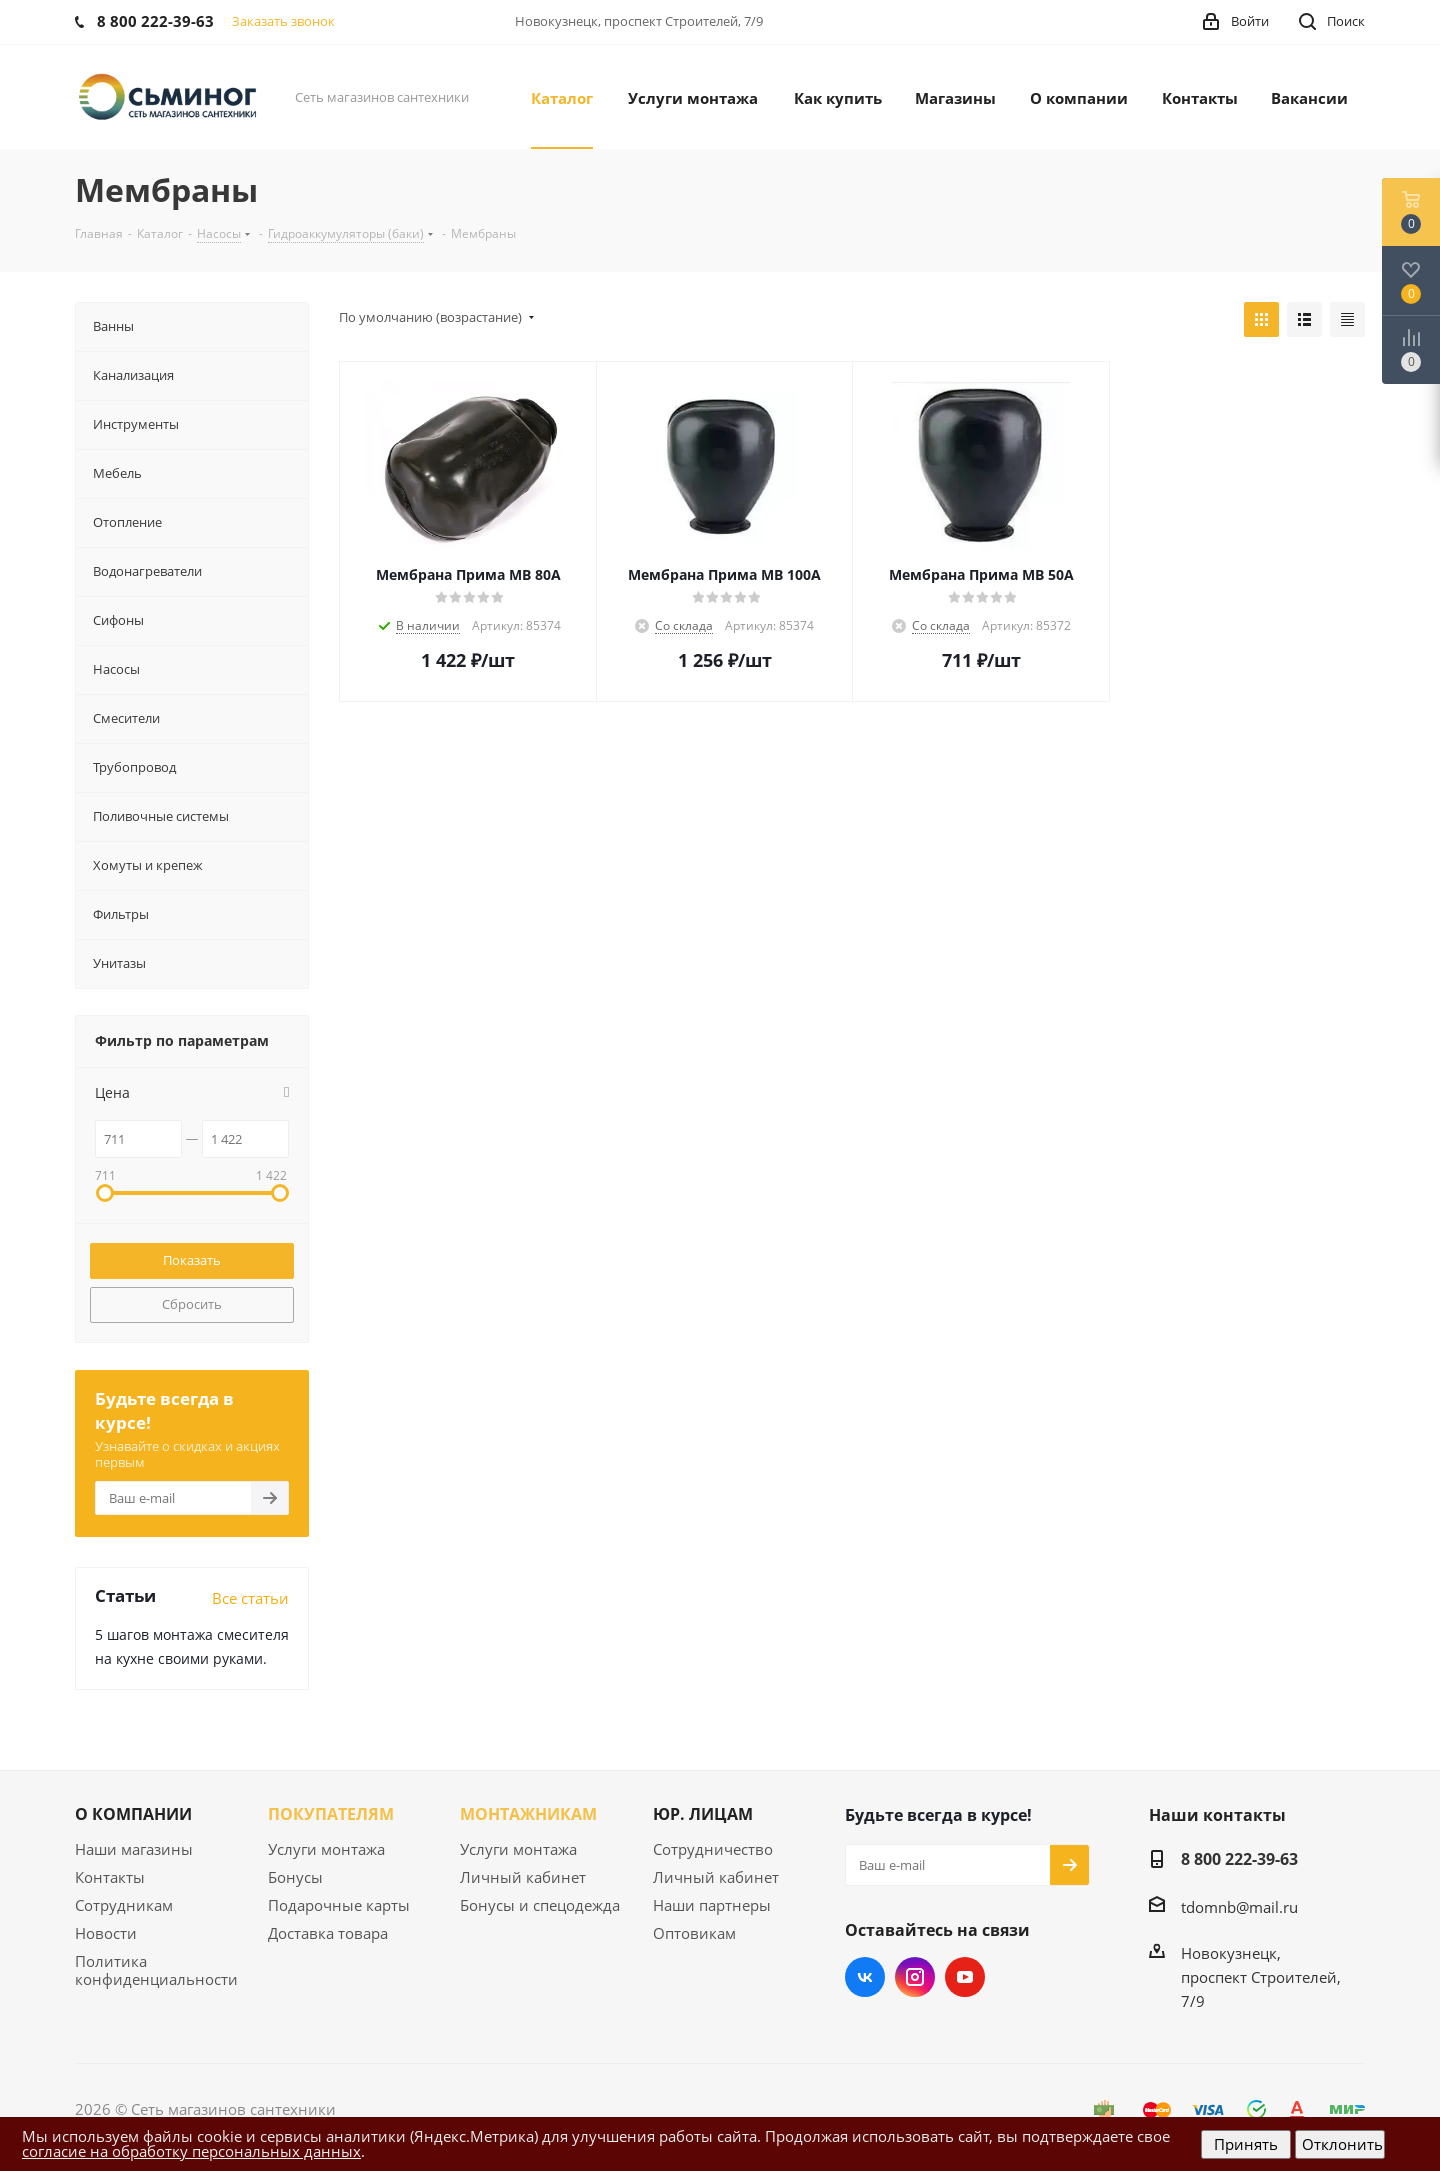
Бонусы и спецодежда (540, 1905)
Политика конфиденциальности (156, 1970)
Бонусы (295, 1877)
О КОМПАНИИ (133, 1814)
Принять (1246, 2144)
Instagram (915, 1977)
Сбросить (192, 1304)
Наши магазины (134, 1849)
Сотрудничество (713, 1849)
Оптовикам (694, 1933)
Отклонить (1342, 2144)
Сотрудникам (124, 1905)
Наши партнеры (712, 1905)
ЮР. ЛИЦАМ (703, 1814)
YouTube (965, 1977)
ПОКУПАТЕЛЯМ (331, 1814)
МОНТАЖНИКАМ (528, 1814)
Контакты (110, 1877)
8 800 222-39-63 (1239, 1859)
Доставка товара (328, 1933)
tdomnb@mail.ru (1239, 1907)
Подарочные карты (339, 1905)
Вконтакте (865, 1977)
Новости (106, 1933)
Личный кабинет (523, 1877)
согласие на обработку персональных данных (191, 2151)
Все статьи (250, 1598)
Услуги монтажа (326, 1849)
